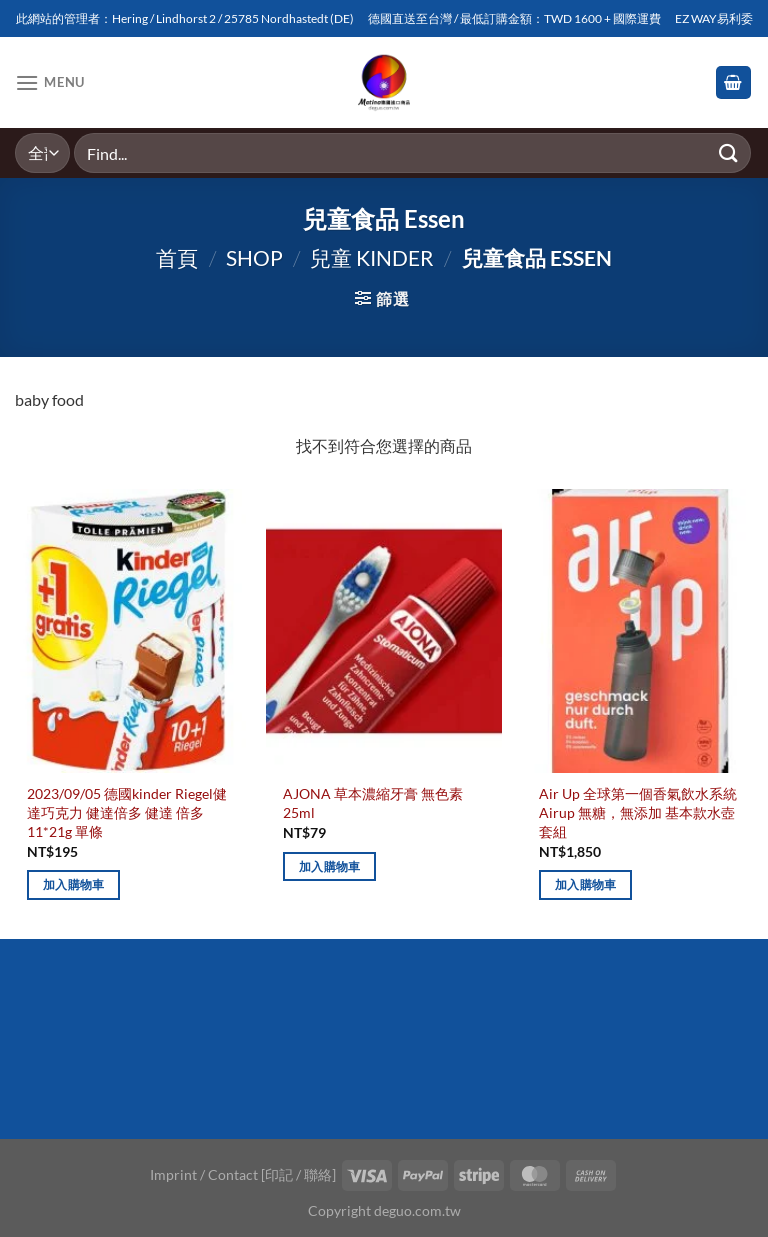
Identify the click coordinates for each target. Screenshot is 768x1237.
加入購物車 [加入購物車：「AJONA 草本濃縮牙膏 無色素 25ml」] (330, 866)
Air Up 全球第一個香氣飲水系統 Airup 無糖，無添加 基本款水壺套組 (638, 812)
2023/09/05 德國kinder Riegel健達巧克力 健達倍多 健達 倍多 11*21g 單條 (127, 812)
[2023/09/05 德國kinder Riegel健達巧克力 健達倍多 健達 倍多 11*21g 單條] (128, 631)
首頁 (177, 257)
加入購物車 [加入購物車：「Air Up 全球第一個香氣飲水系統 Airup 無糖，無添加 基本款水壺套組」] (586, 884)
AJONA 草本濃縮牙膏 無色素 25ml (373, 803)
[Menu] (50, 82)
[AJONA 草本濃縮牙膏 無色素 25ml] (384, 631)
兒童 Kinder (372, 257)
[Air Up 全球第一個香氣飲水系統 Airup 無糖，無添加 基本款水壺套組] (640, 631)
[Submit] (729, 152)
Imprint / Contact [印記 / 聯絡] (243, 1174)
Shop (254, 257)
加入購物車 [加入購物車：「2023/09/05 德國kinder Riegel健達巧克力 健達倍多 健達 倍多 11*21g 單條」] (74, 884)
